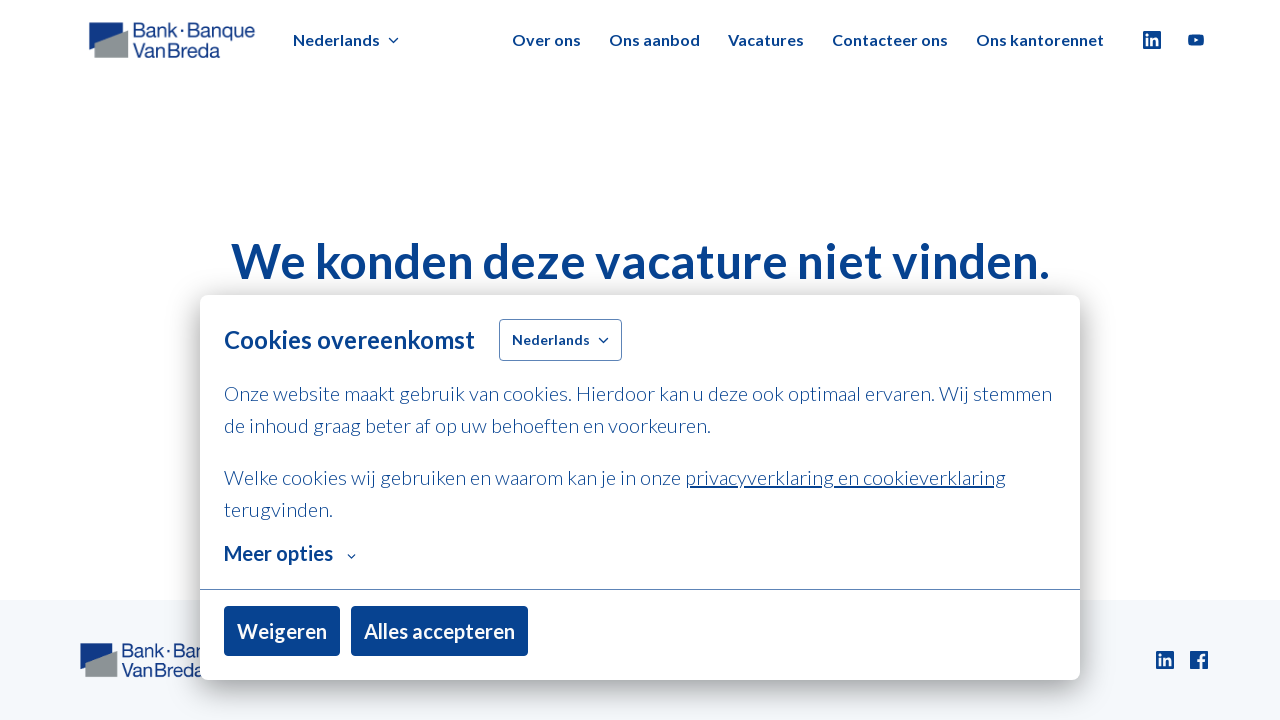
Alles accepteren (439, 631)
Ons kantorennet (1040, 39)
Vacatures (766, 39)
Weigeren (282, 631)
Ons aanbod (654, 39)
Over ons (546, 39)
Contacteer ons (890, 39)
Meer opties (290, 553)
